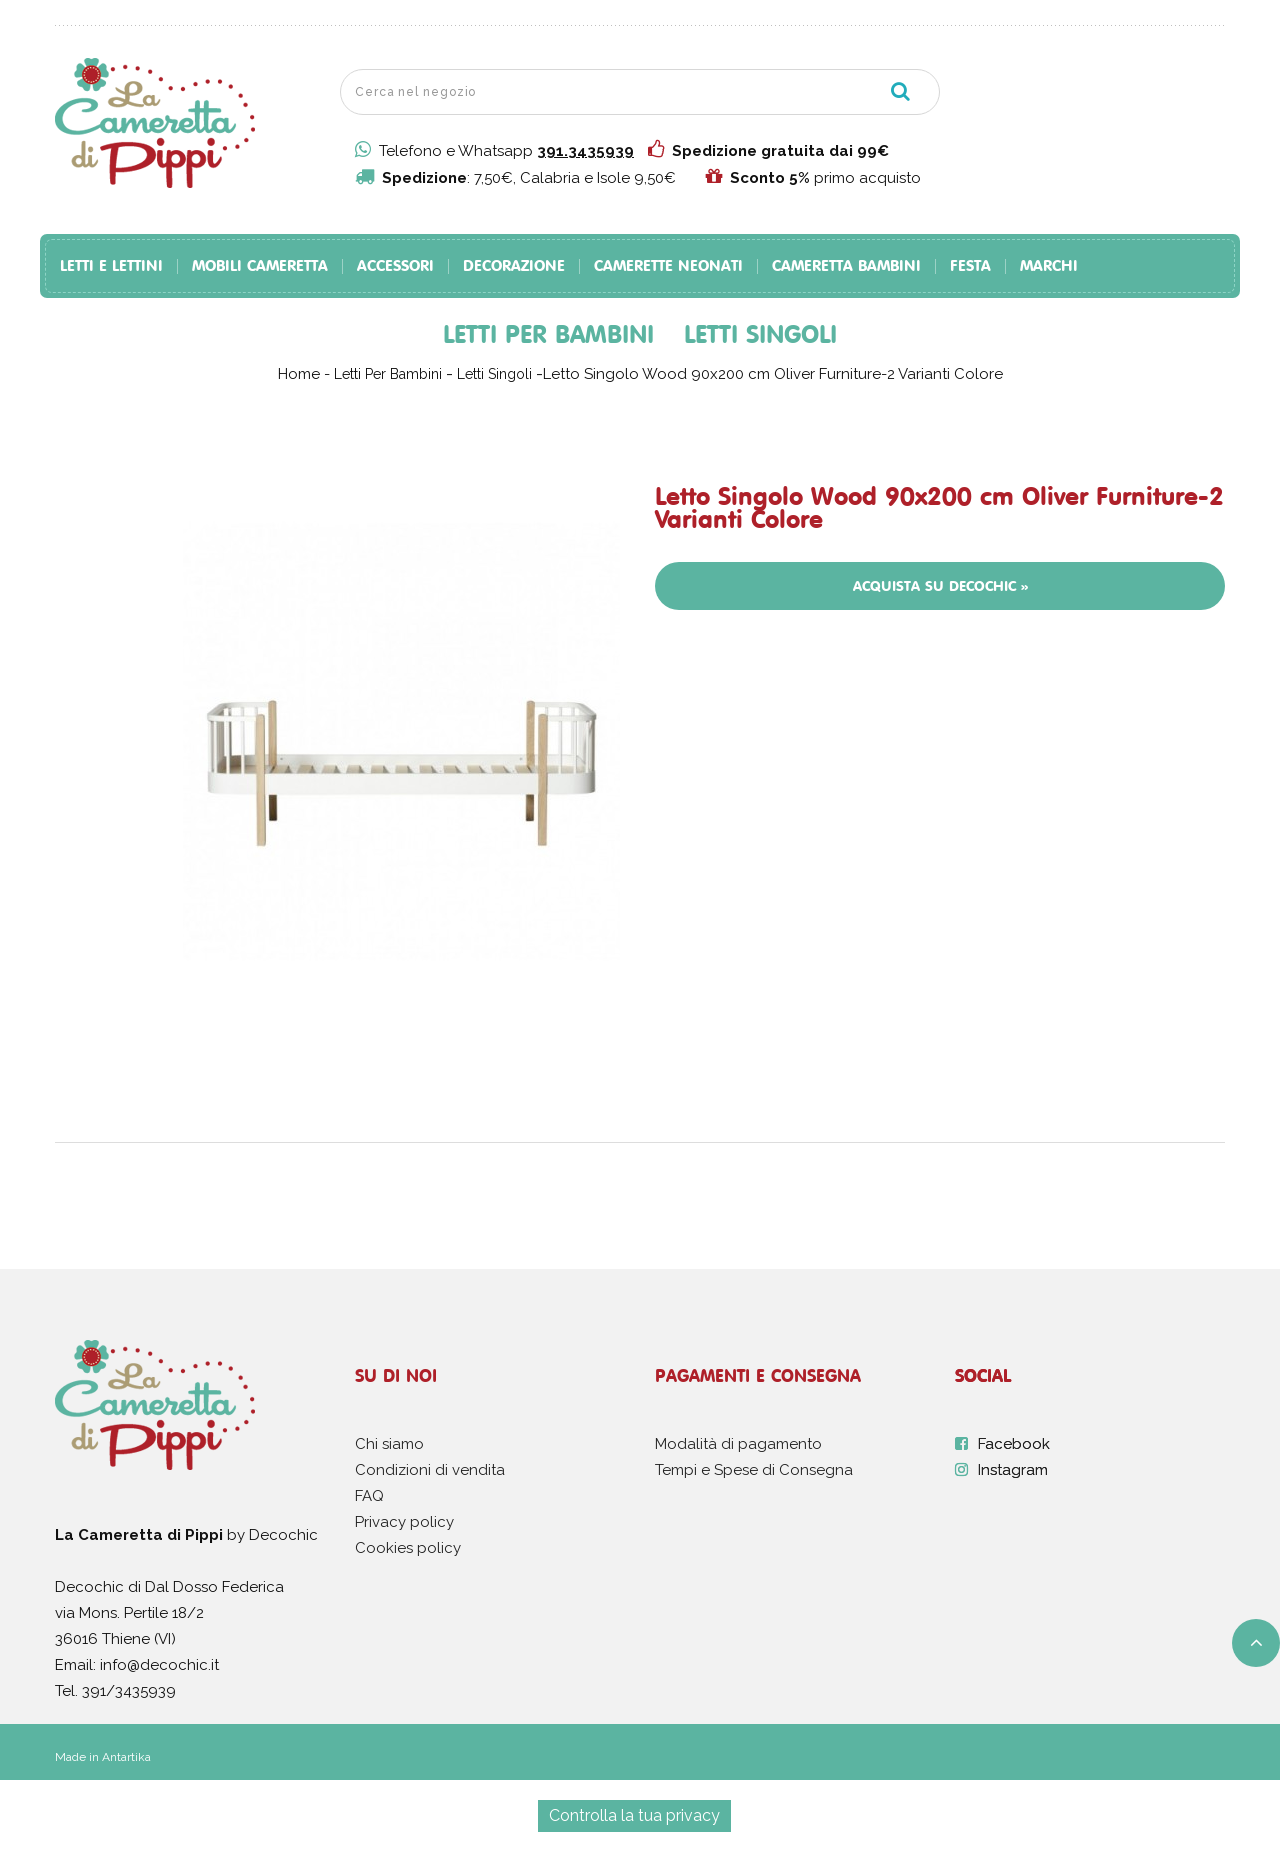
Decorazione (514, 266)
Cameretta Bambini (846, 266)
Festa (970, 266)
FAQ (369, 1496)
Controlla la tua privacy (634, 1815)
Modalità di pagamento (738, 1444)
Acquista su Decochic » (940, 586)
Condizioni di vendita (430, 1470)
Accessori (395, 266)
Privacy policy (404, 1522)
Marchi (1049, 266)
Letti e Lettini (111, 266)
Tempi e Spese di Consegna (754, 1470)
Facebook (1014, 1444)
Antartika (126, 1757)
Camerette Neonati (668, 266)
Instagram (1013, 1470)
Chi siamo (389, 1444)
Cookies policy (408, 1548)
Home (299, 374)
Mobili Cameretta (260, 266)
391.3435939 (585, 151)
